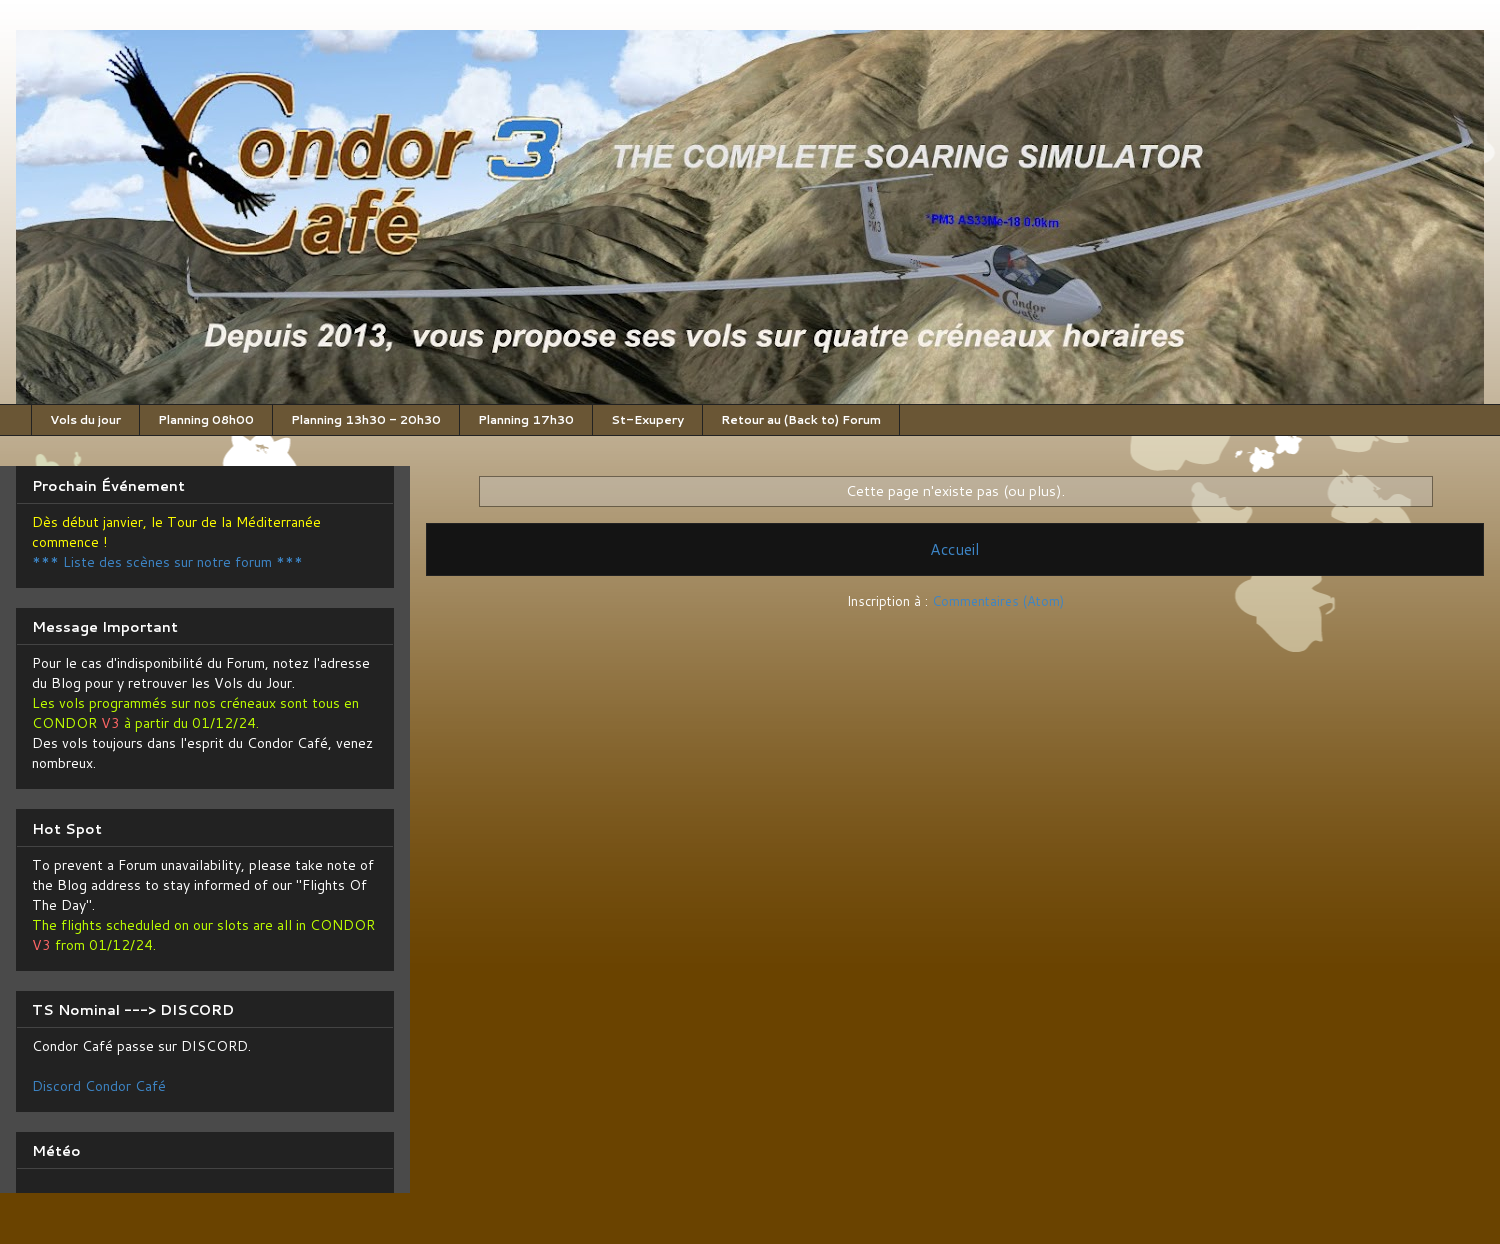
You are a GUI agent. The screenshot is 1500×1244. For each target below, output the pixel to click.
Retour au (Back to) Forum (801, 419)
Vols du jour (85, 419)
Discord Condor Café (99, 1086)
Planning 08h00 (206, 419)
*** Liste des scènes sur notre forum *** (167, 562)
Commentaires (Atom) (998, 601)
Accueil (955, 549)
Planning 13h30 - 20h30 (366, 419)
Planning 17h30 (526, 419)
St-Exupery (647, 419)
